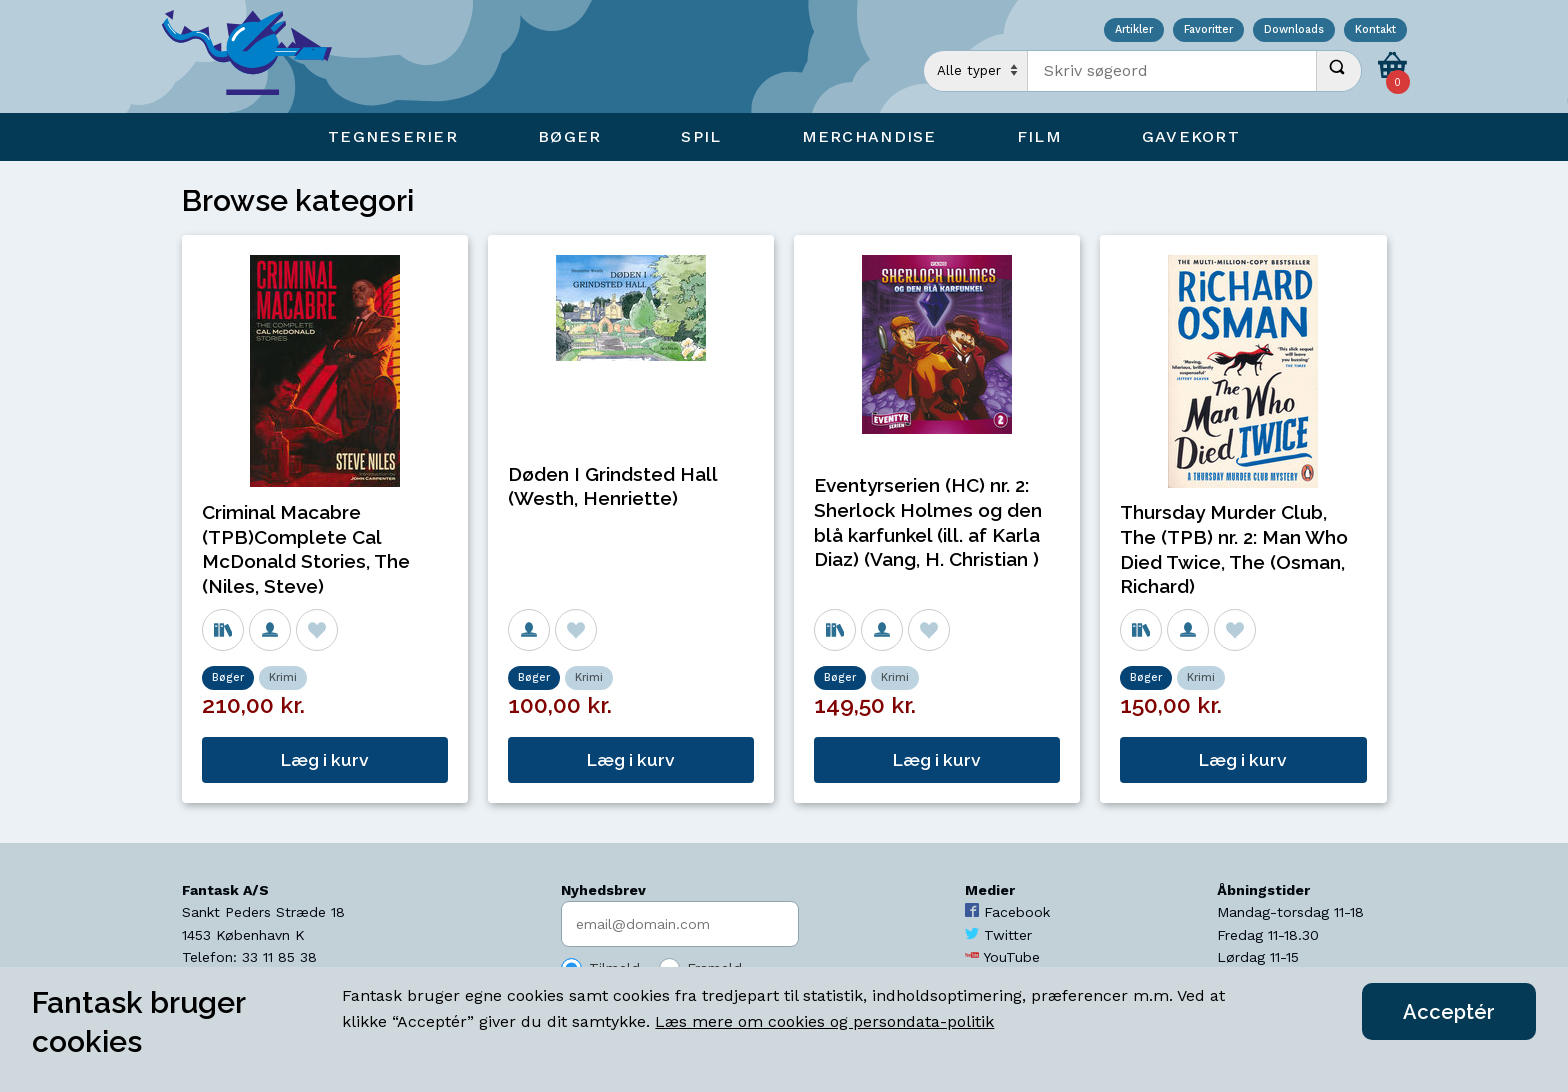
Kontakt (1375, 30)
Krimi (283, 677)
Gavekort (1191, 136)
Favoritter (1208, 30)
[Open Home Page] (257, 56)
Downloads (1294, 30)
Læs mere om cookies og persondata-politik (824, 1021)
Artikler (1134, 30)
